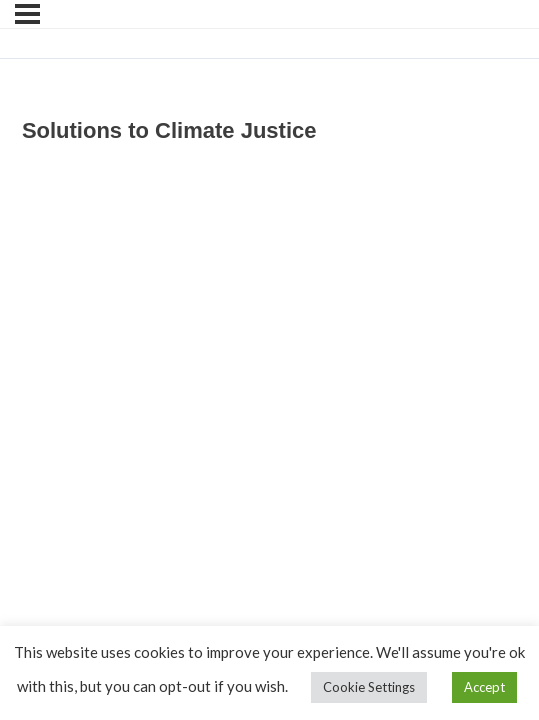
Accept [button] (484, 687)
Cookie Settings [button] (369, 687)
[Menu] (27, 14)
